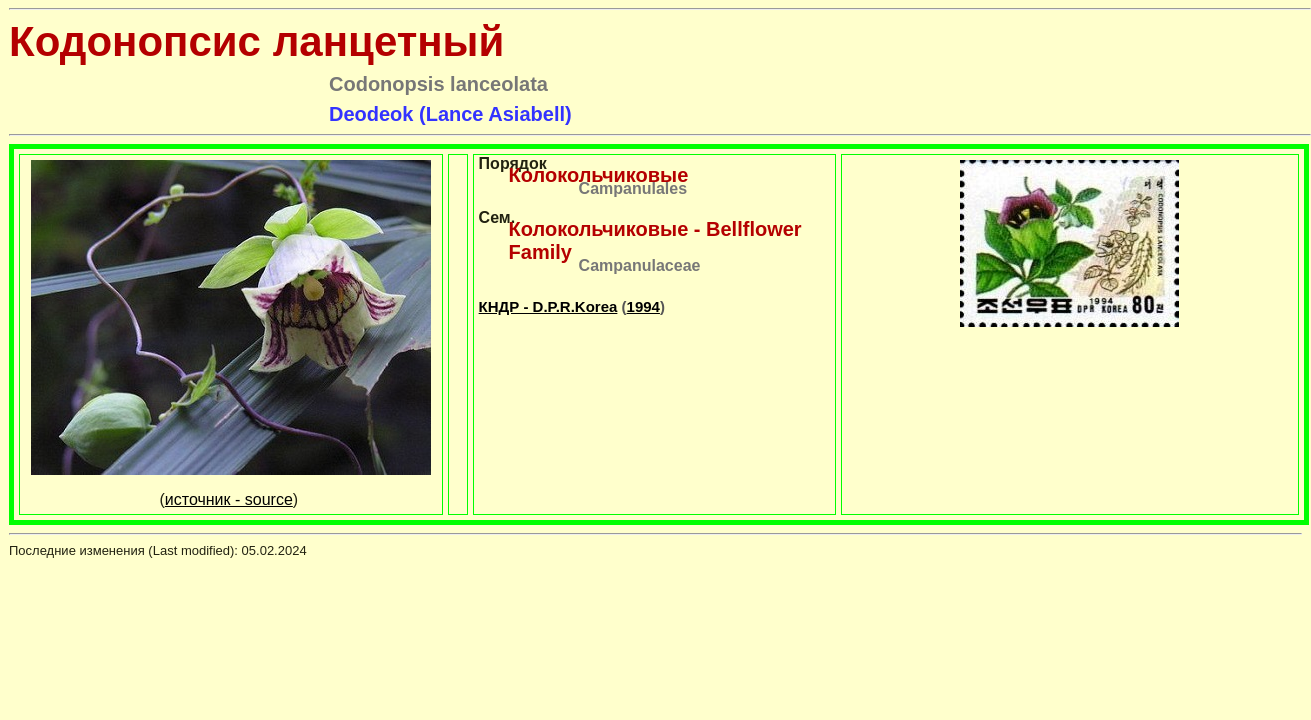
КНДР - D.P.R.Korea (548, 306)
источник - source (229, 499)
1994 (643, 306)
